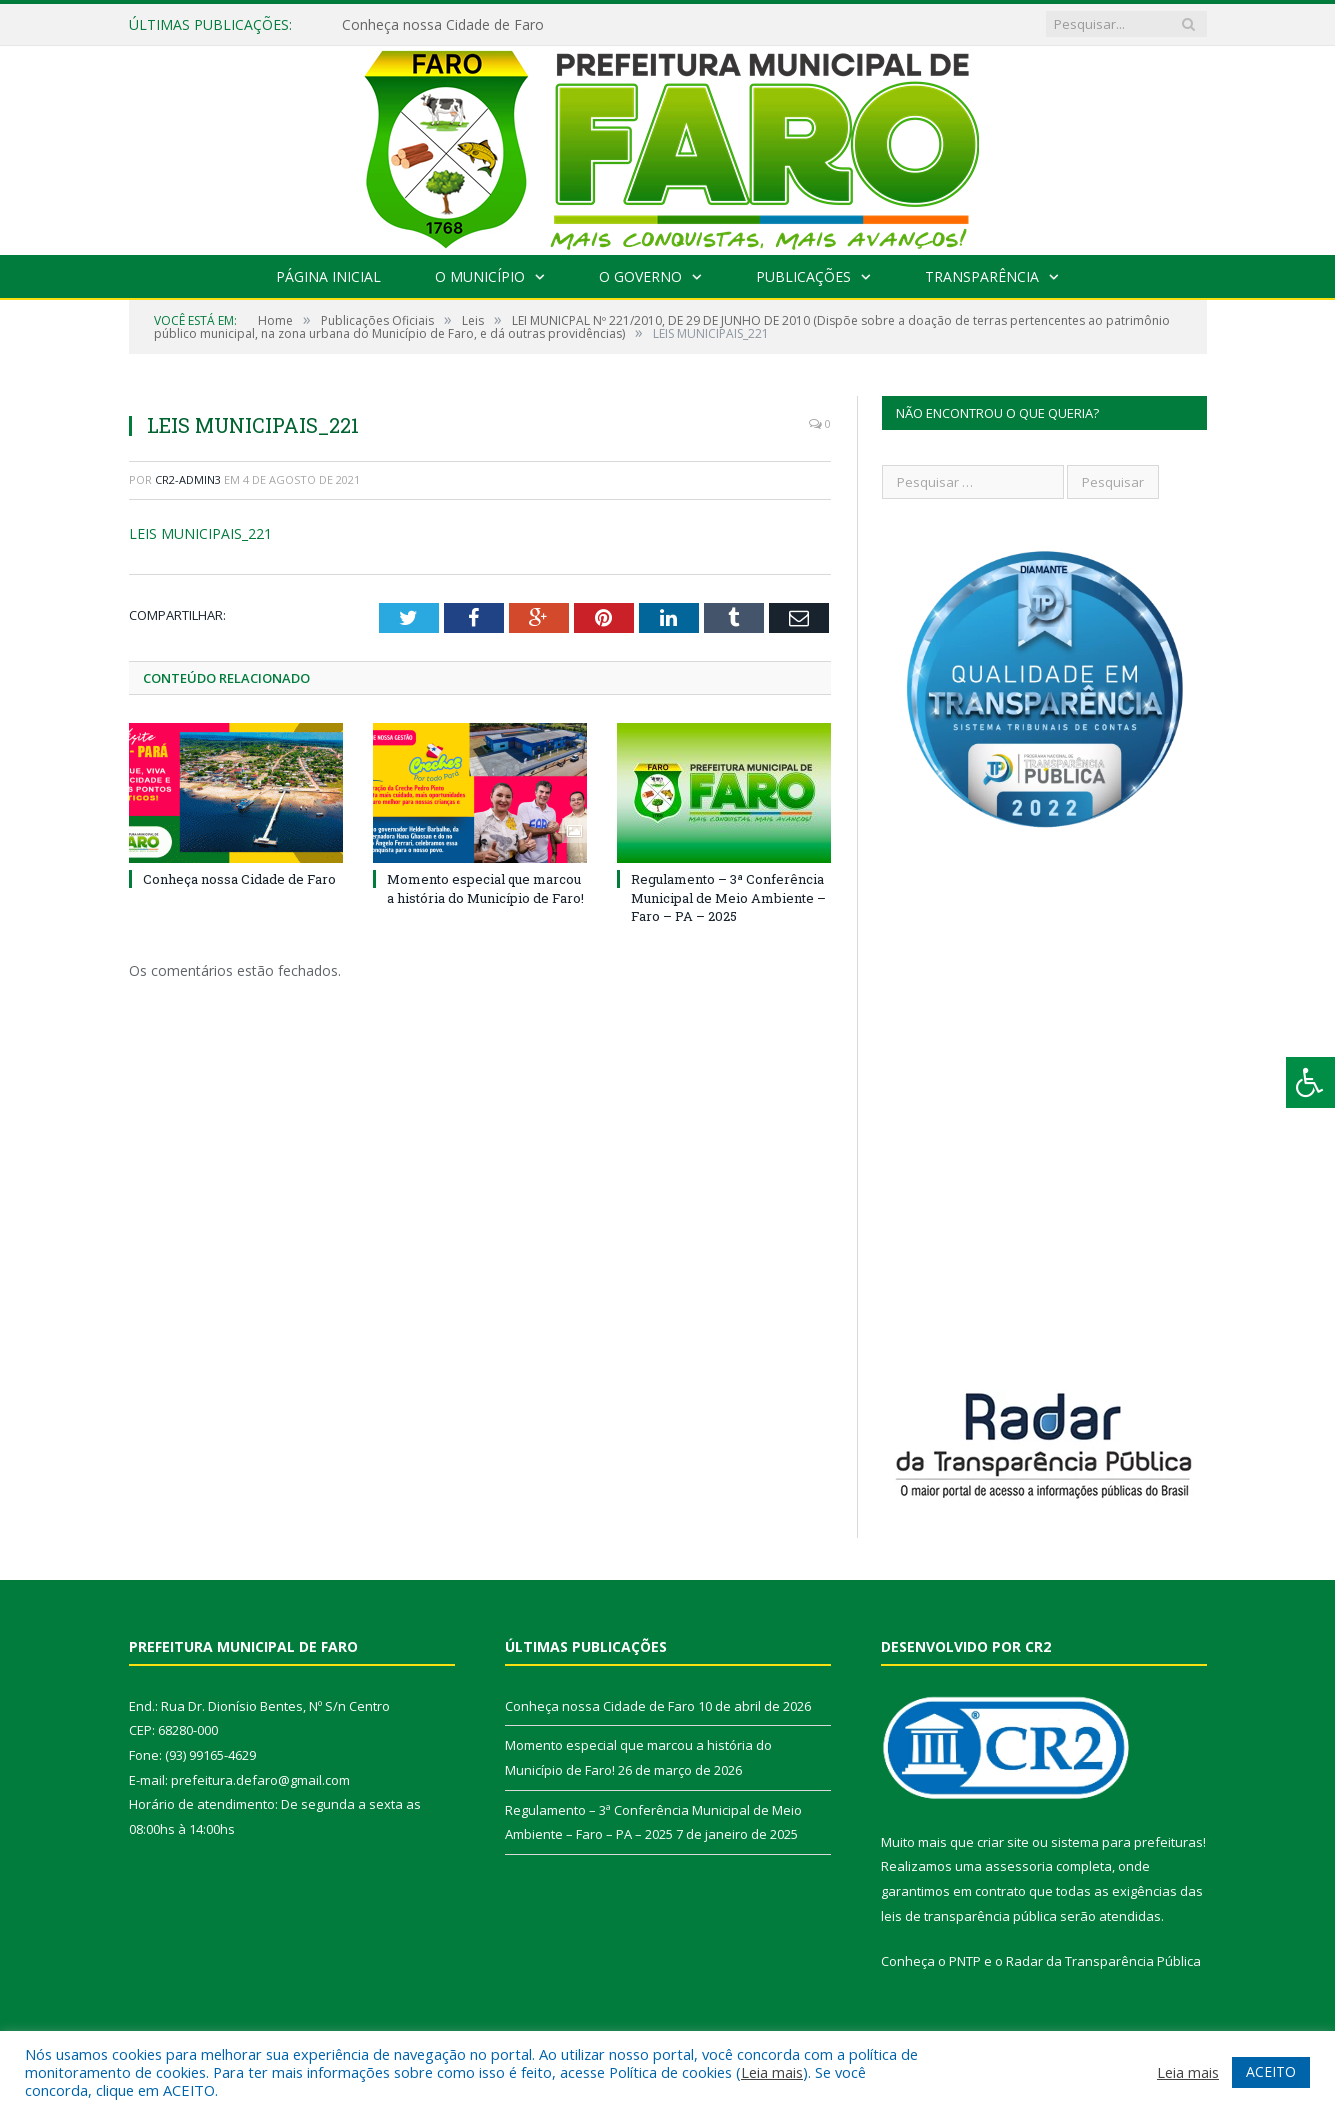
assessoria (1019, 1866)
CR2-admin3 (188, 479)
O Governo (640, 276)
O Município (480, 276)
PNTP (965, 1961)
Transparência (982, 276)
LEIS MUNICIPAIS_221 (200, 533)
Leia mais (772, 2072)
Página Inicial (328, 276)
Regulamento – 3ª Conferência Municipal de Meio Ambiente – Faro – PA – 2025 (728, 897)
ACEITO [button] (1271, 2071)
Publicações (803, 276)
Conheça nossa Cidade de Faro (443, 25)
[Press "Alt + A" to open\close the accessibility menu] (1310, 1082)
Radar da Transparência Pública (1103, 1961)
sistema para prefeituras (1127, 1842)
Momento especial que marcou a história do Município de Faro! (485, 888)
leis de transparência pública (969, 1916)
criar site (1003, 1842)
